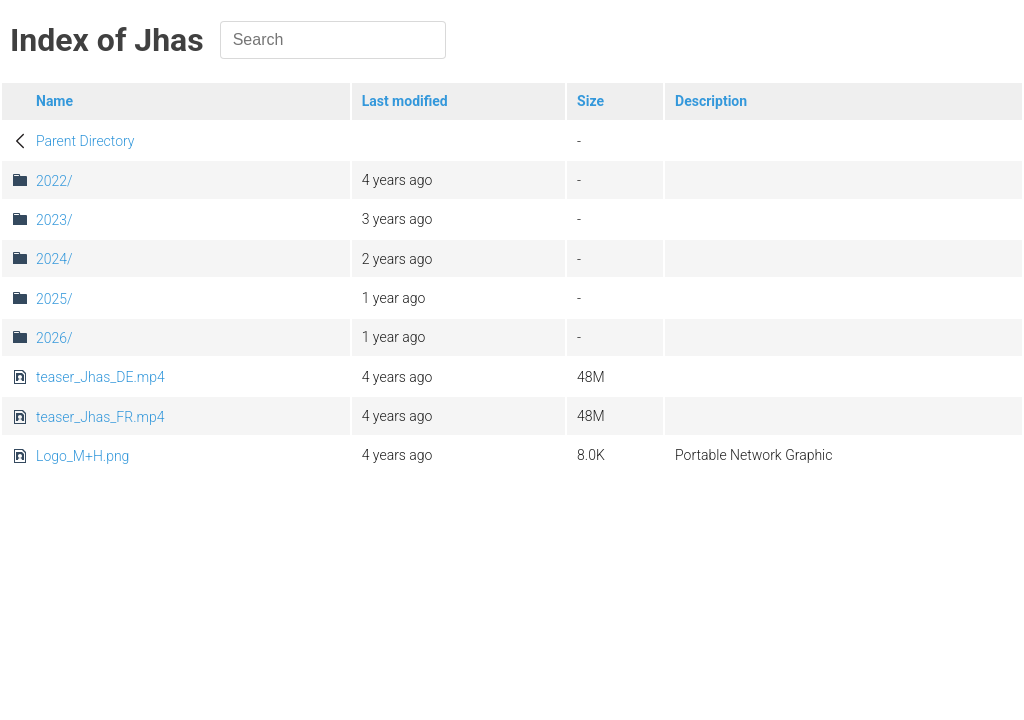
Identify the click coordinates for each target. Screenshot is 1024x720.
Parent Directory (85, 141)
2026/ (54, 338)
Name (54, 101)
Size (590, 101)
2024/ (54, 259)
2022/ (54, 181)
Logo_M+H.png (82, 456)
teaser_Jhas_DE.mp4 (100, 377)
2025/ (54, 299)
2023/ (54, 220)
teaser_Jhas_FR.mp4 (100, 417)
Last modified (405, 101)
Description (711, 101)
